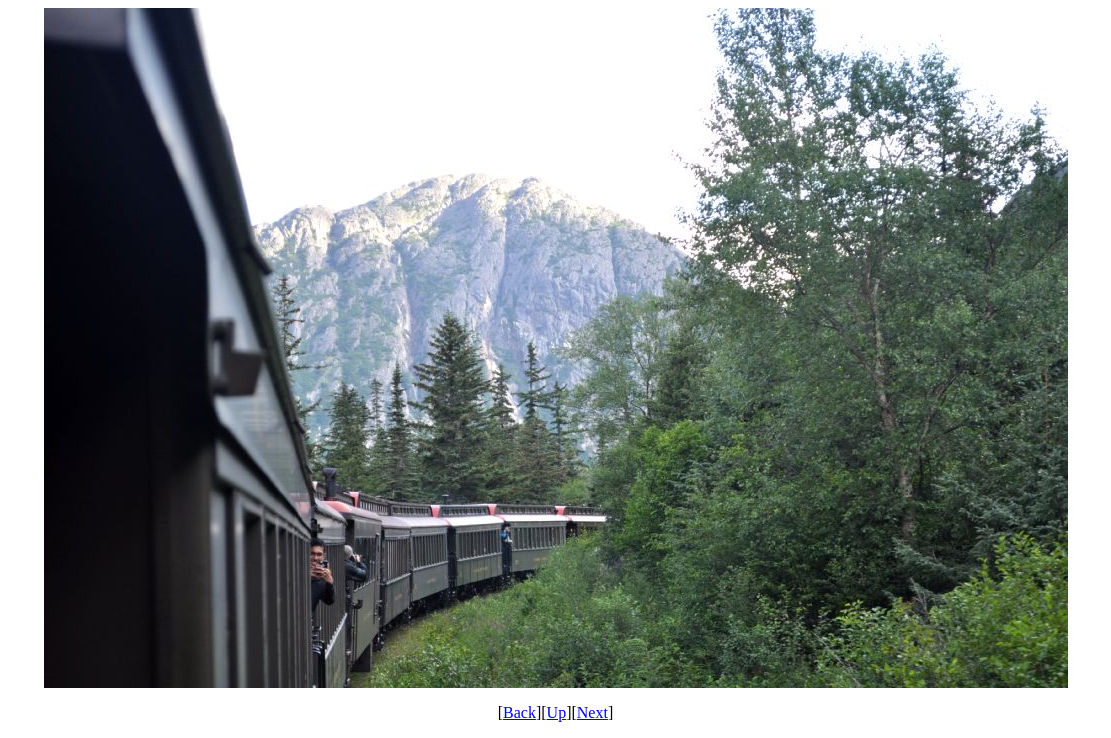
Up (557, 712)
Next (592, 712)
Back (519, 712)
